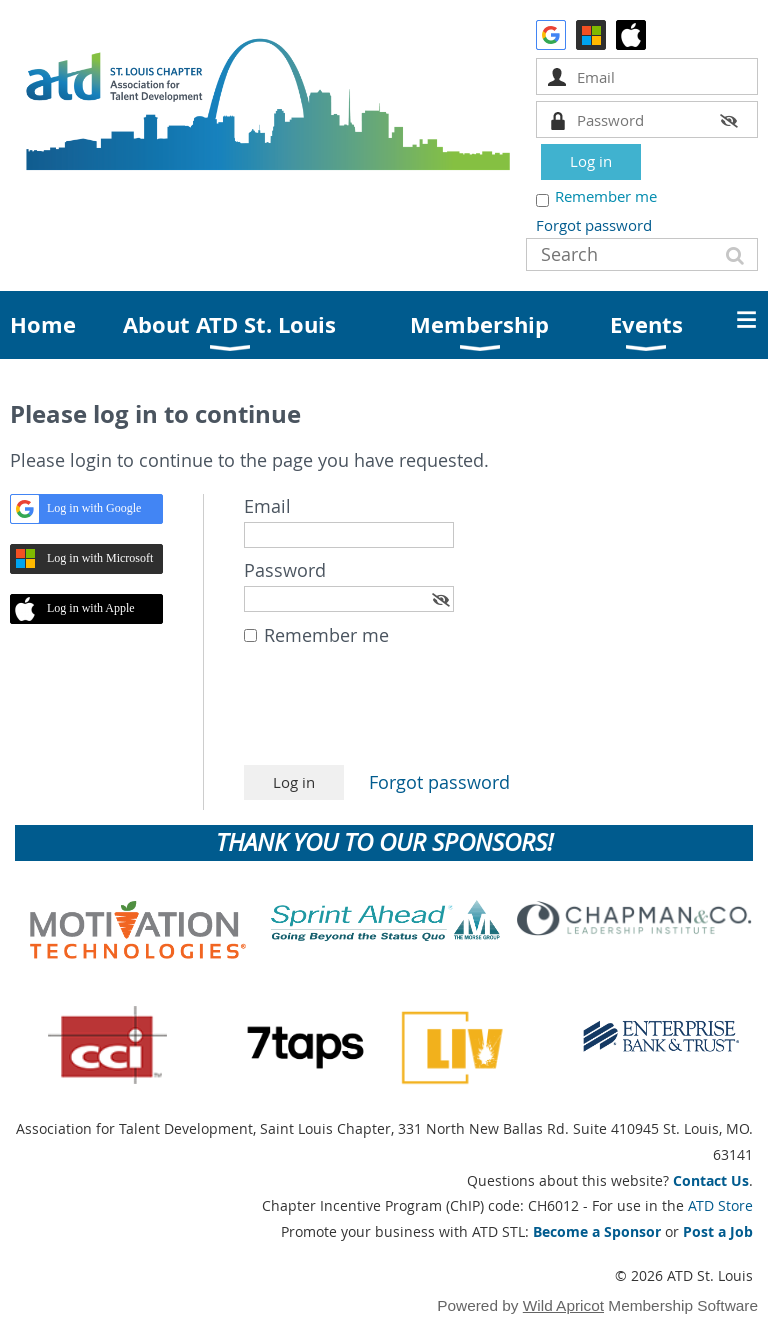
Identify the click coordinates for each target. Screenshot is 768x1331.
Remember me (606, 196)
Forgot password (594, 225)
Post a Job (718, 1231)
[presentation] (396, 716)
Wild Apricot (563, 1305)
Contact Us (711, 1180)
